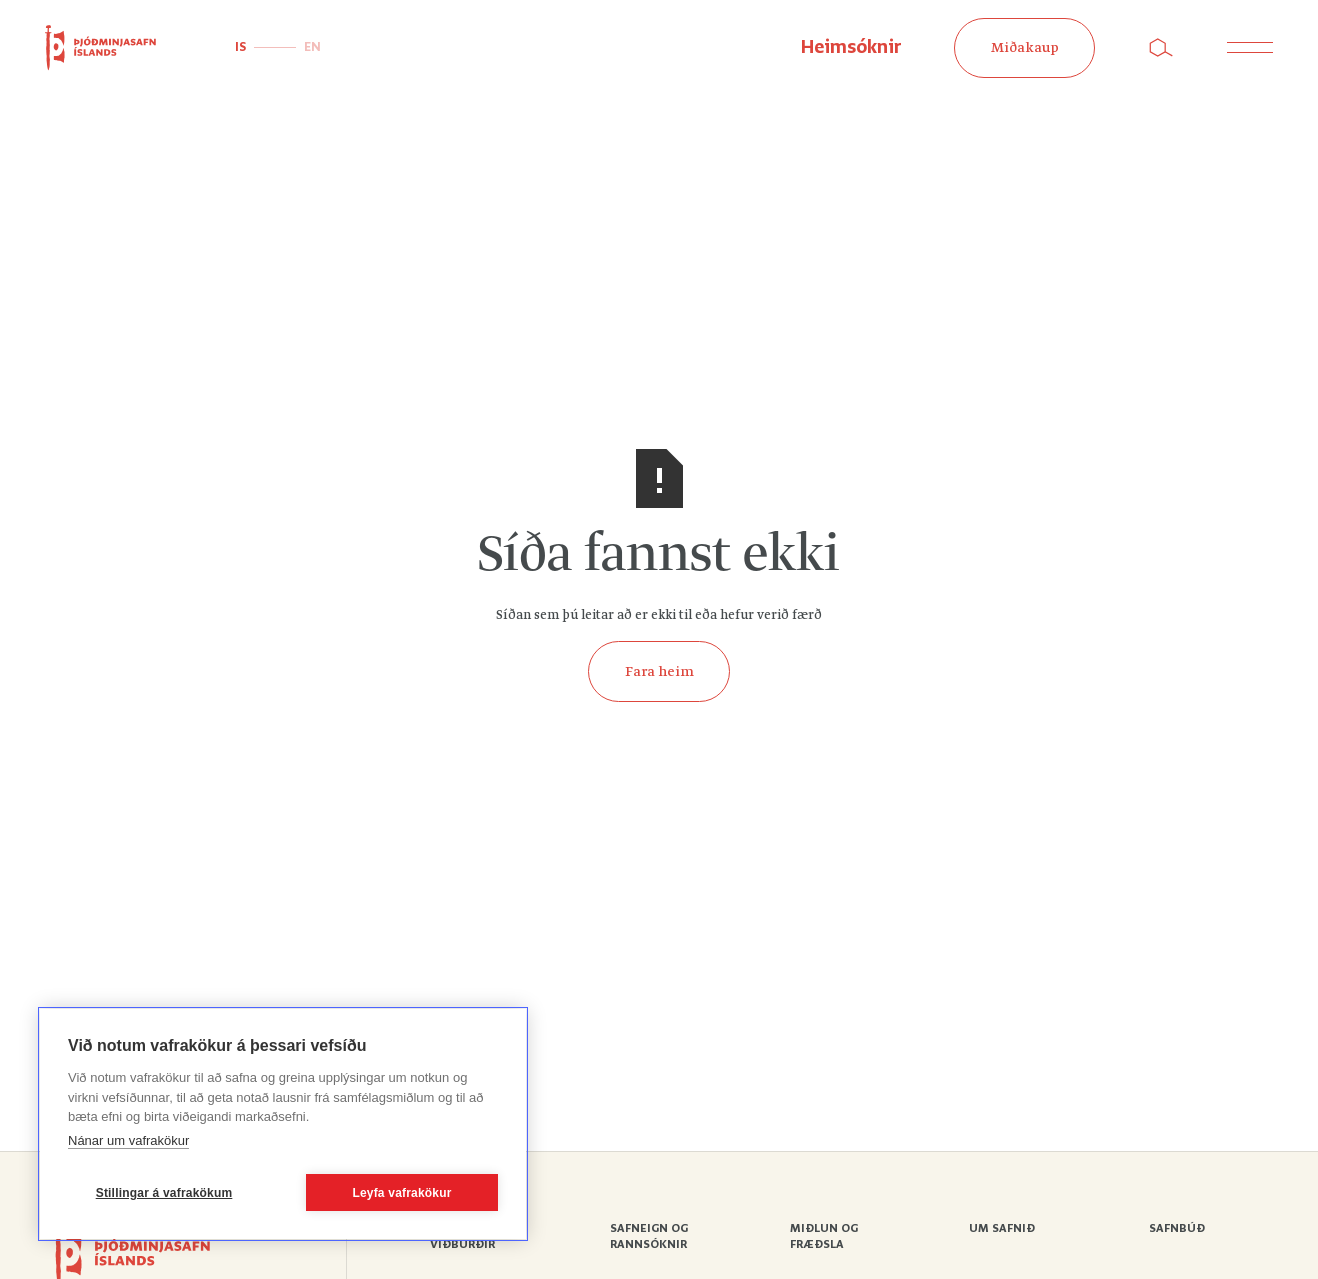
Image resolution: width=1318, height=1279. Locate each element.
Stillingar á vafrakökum (164, 1193)
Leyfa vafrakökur (401, 1193)
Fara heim (659, 672)
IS (240, 47)
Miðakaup (1025, 48)
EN (312, 47)
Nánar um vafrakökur (128, 1140)
